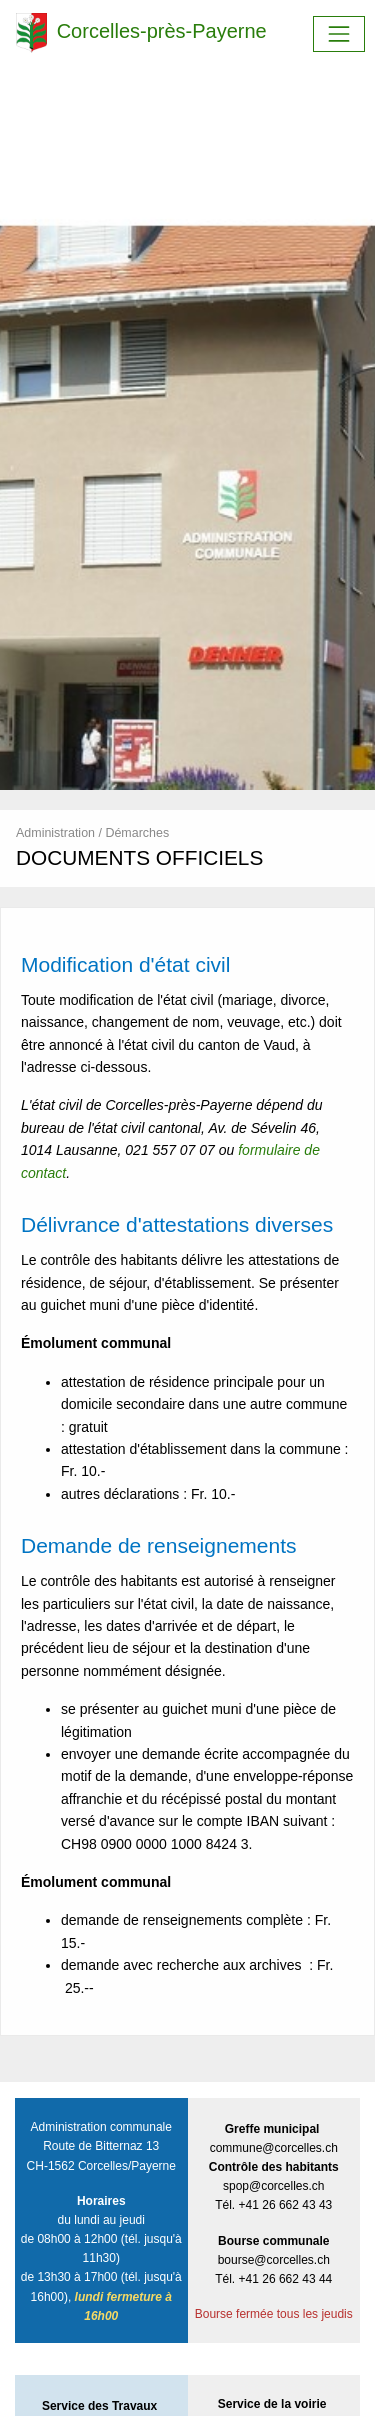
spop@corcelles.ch (274, 2186)
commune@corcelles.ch (274, 2148)
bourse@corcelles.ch (274, 2260)
